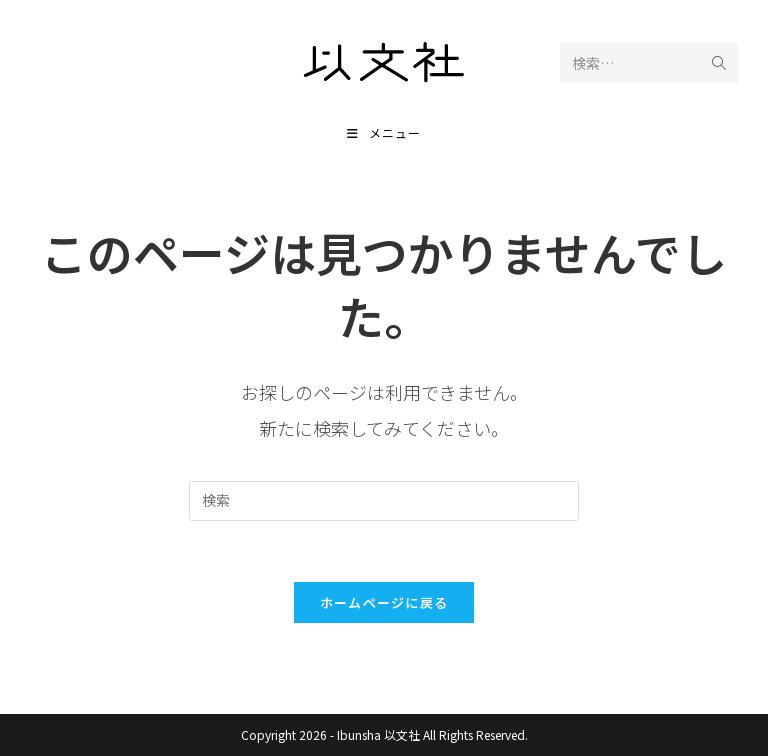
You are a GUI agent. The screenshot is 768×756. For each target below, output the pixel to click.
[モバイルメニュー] (384, 132)
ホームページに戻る (384, 602)
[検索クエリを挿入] (384, 501)
